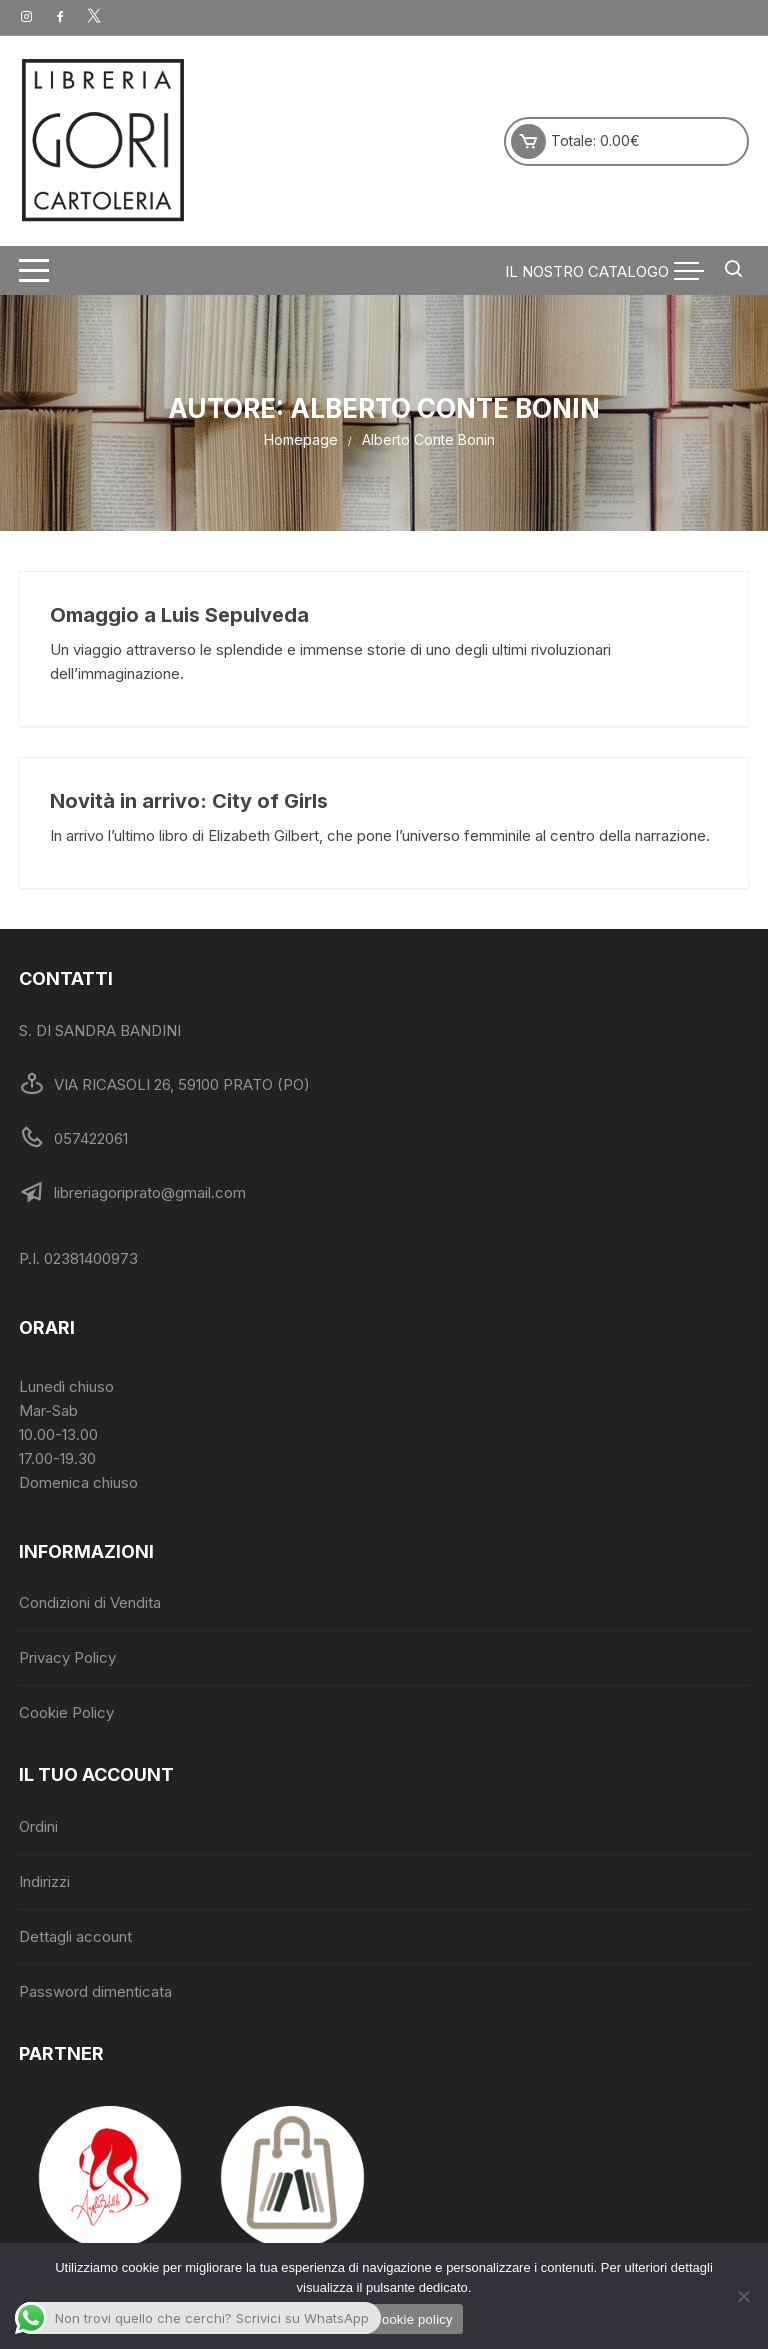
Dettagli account (75, 1936)
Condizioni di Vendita (90, 1602)
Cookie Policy (66, 1712)
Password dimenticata (95, 1991)
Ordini (38, 1826)
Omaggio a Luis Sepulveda (179, 615)
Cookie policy (412, 2319)
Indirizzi (44, 1881)
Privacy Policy (67, 1657)
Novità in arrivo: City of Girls (189, 801)
